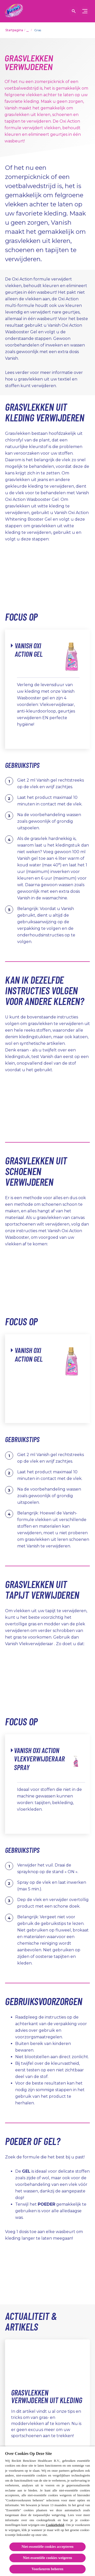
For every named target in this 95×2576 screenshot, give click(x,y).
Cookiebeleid (55, 2525)
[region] (47, 2511)
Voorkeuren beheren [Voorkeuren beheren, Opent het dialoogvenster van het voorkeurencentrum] (47, 2569)
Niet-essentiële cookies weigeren (47, 2558)
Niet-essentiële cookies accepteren (47, 2547)
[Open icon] (74, 11)
